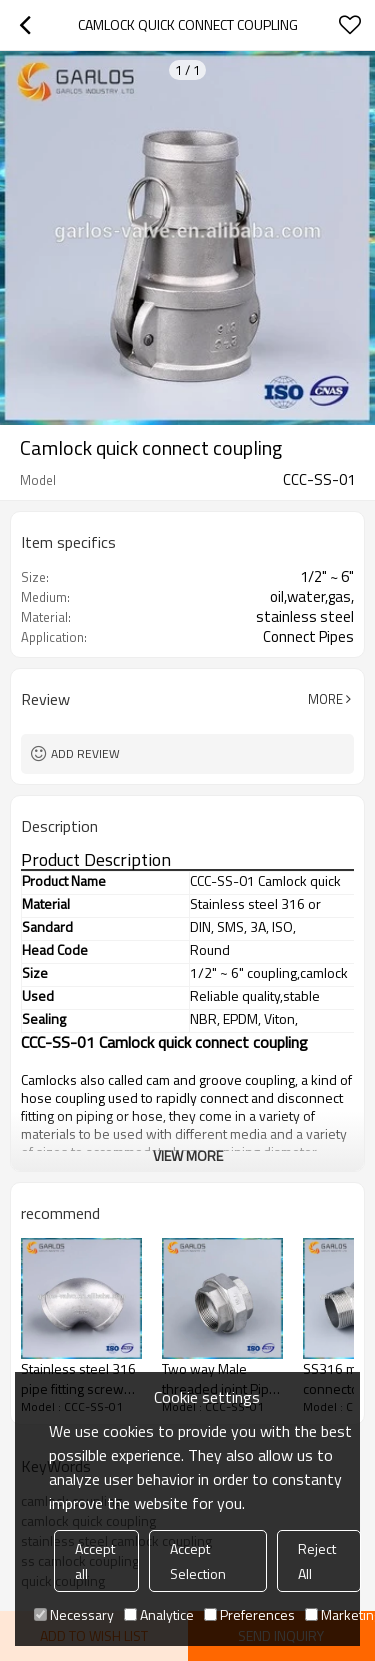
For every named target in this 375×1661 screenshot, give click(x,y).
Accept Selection (198, 1561)
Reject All (317, 1561)
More (325, 699)
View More (188, 1155)
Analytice (159, 1614)
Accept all (95, 1561)
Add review (85, 753)
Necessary (74, 1614)
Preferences (249, 1614)
